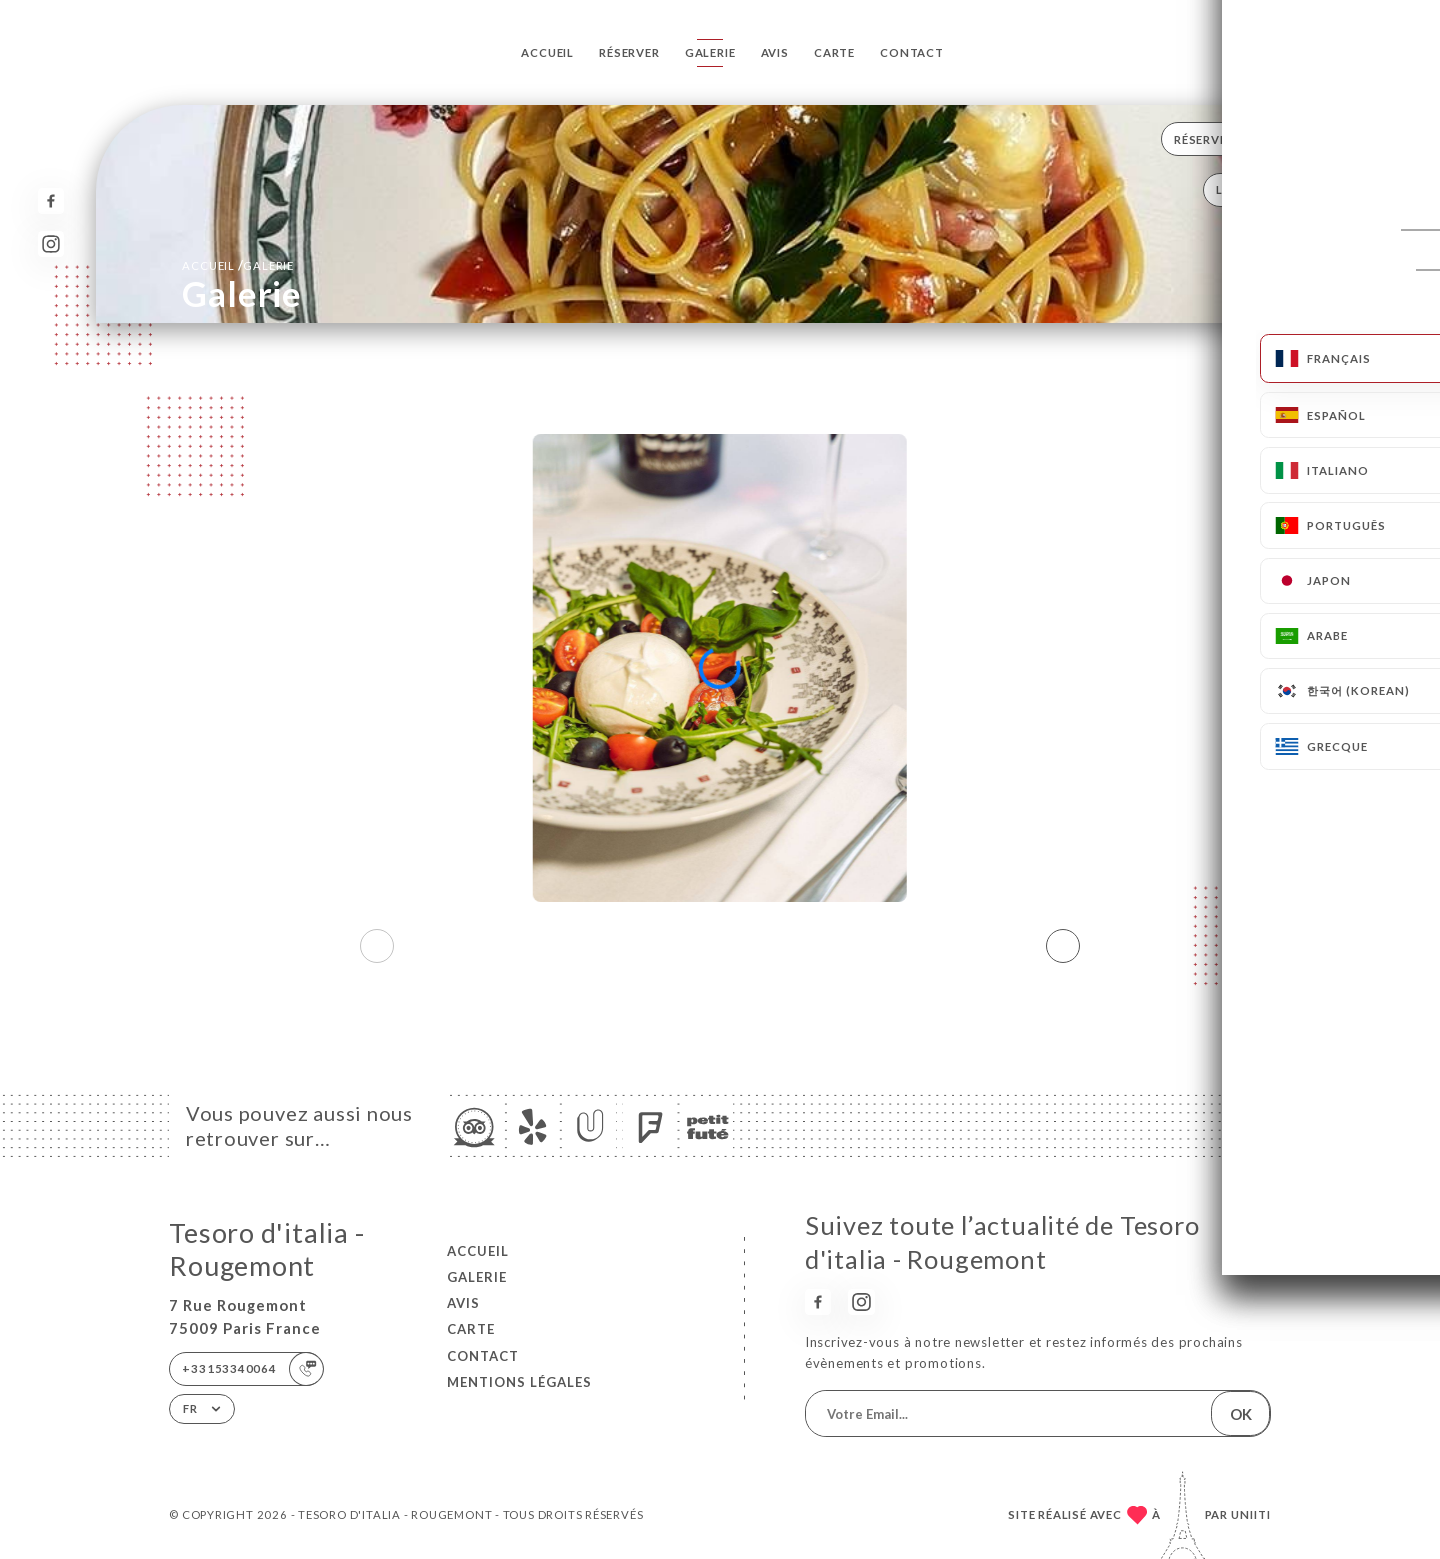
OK (1241, 1414)
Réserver (629, 52)
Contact (912, 52)
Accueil (547, 52)
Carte (834, 52)
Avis (775, 52)
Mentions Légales (519, 1382)
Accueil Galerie (238, 265)
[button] (1063, 946)
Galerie (710, 52)
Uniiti (1251, 1514)
